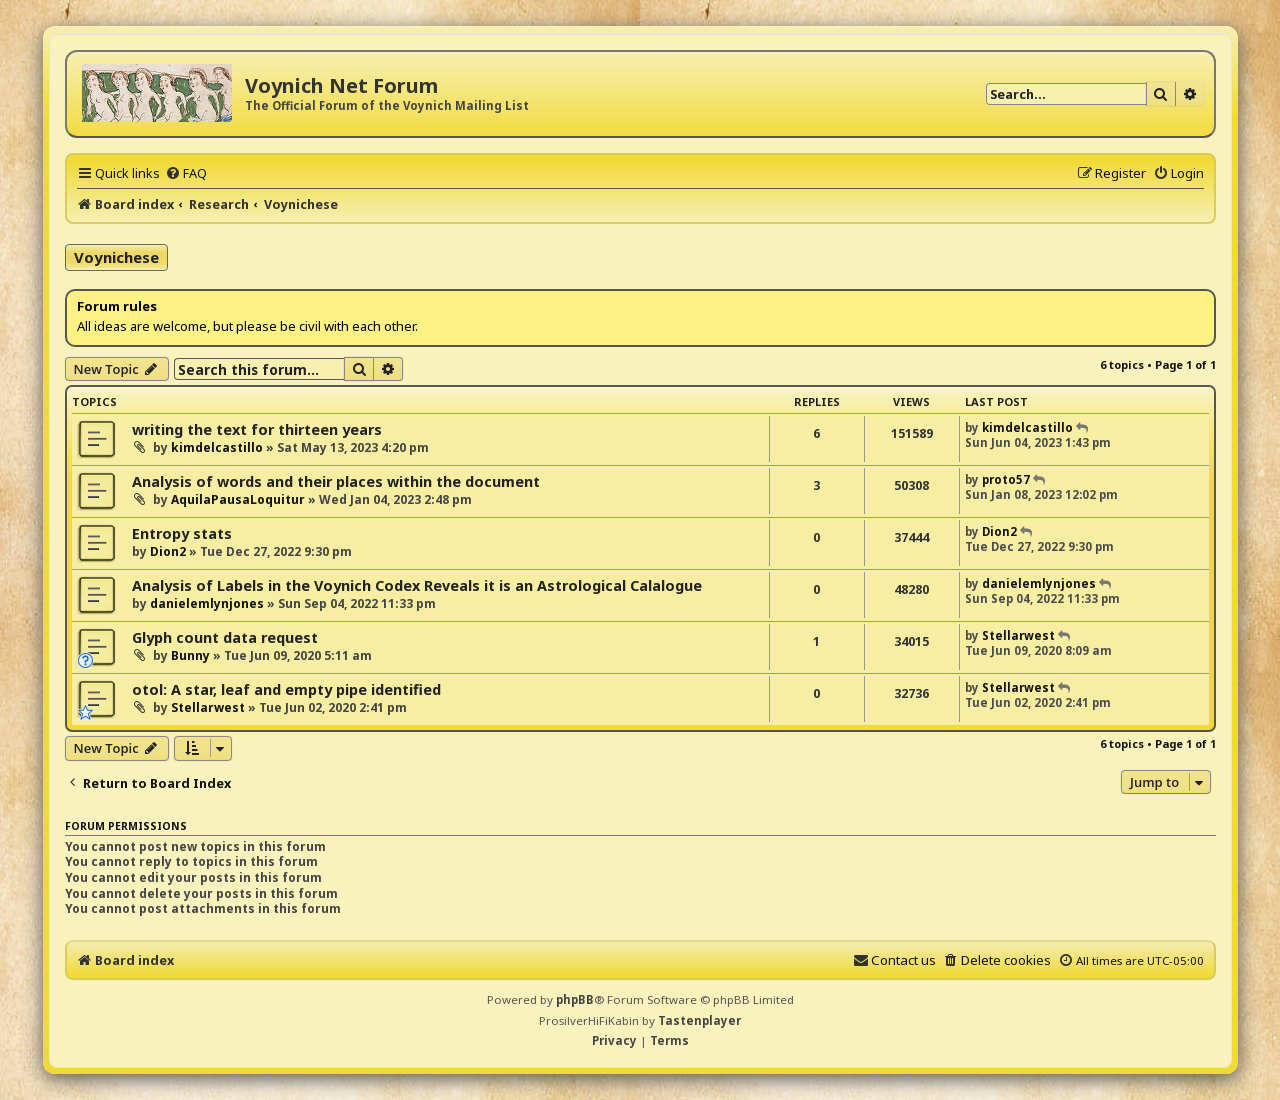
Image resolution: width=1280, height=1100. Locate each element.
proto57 (1006, 479)
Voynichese (116, 257)
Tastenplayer (699, 1020)
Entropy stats (182, 533)
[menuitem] (186, 173)
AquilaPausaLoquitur (238, 499)
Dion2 (168, 551)
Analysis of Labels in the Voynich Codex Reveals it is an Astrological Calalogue (417, 585)
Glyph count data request (225, 637)
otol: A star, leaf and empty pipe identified (286, 689)
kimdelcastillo (217, 447)
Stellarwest (1018, 635)
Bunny (190, 655)
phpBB (575, 999)
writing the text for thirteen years (257, 429)
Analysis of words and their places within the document (336, 481)
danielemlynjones (207, 603)
